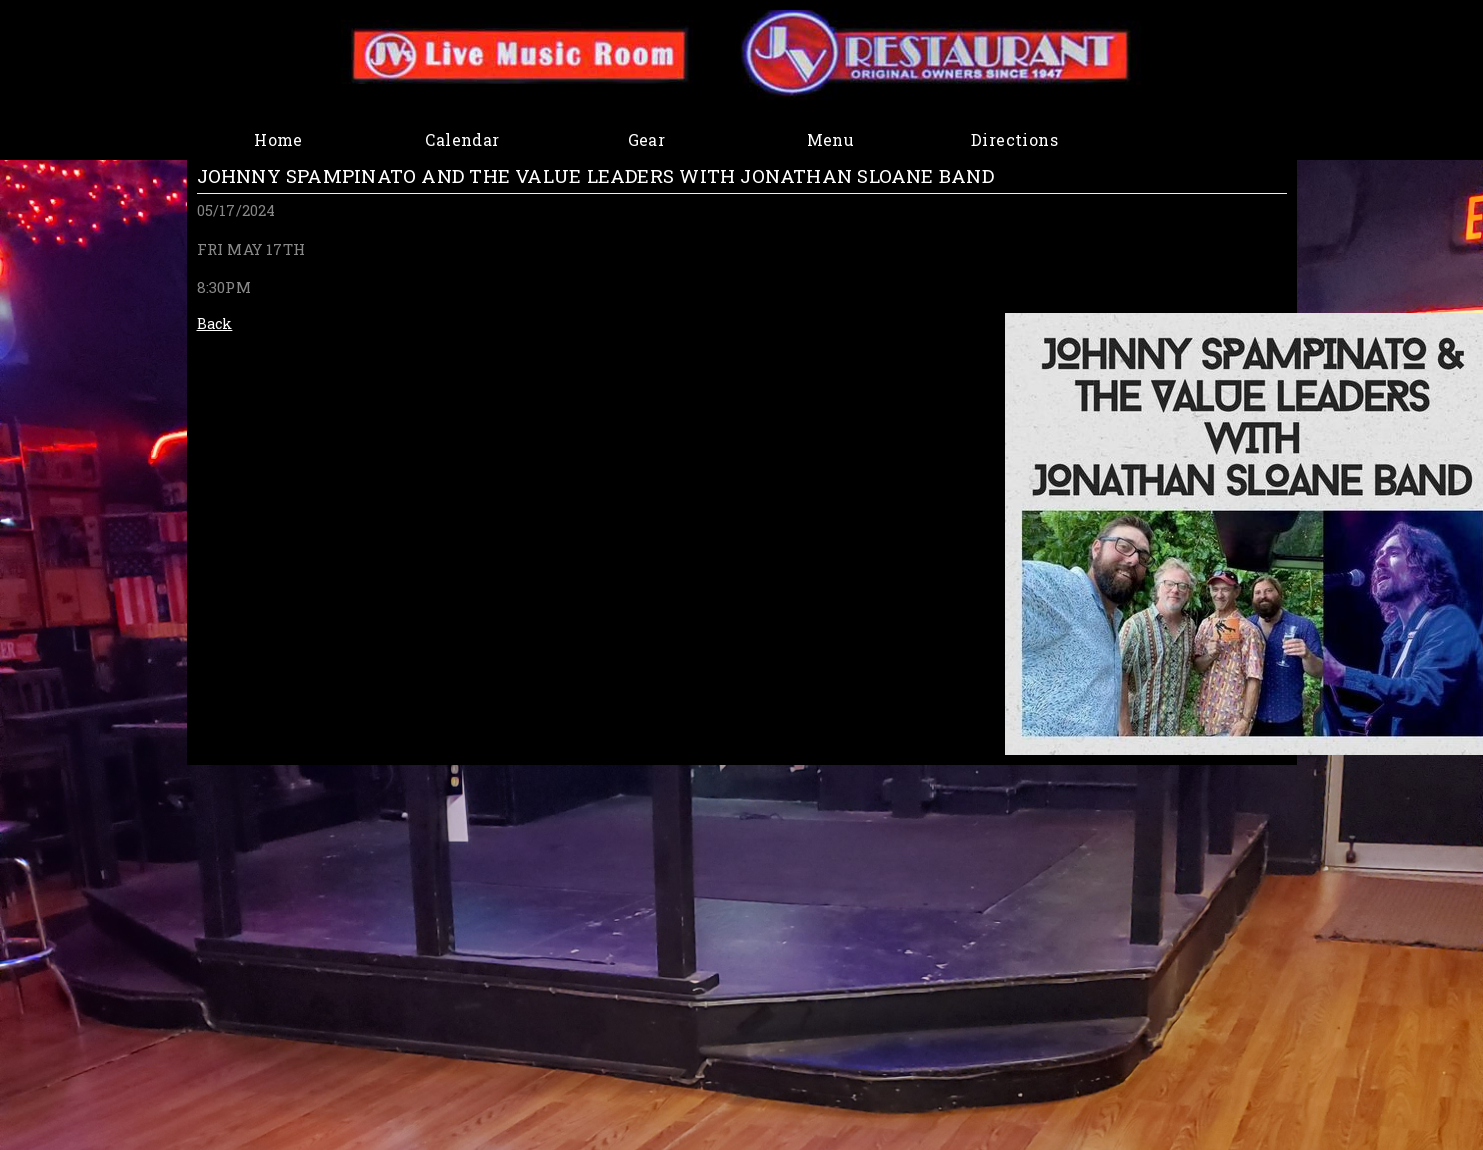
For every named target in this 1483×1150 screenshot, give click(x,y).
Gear (647, 139)
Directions (1014, 139)
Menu (831, 139)
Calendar (462, 139)
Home (278, 139)
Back (215, 323)
